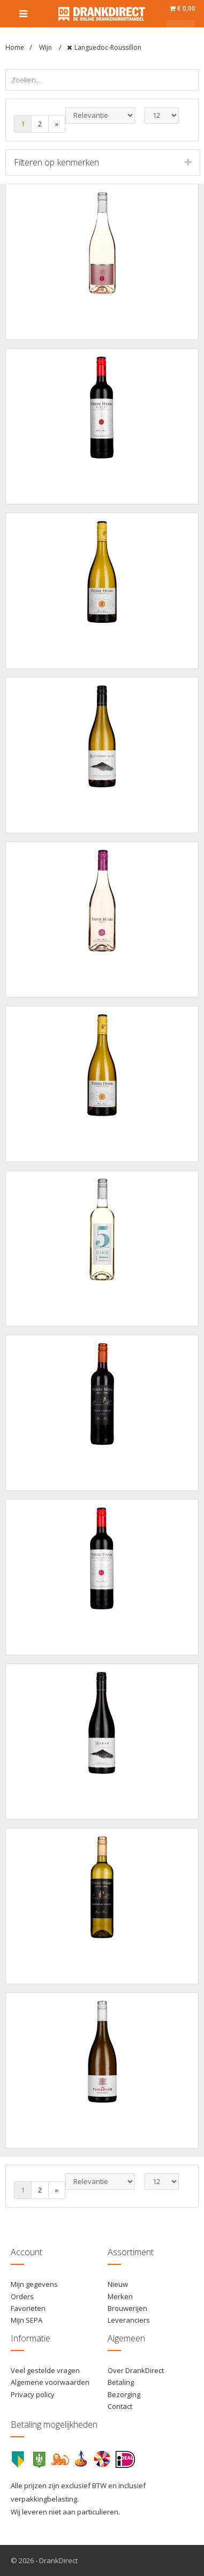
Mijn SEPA (26, 2320)
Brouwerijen (127, 2308)
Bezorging (124, 2394)
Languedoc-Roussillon (107, 47)
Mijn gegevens (34, 2284)
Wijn (46, 47)
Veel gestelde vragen (45, 2370)
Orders (22, 2296)
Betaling (121, 2382)
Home (14, 47)
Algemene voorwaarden (50, 2382)
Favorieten (28, 2308)
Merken (120, 2296)
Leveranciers (129, 2320)
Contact (120, 2406)
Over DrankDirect (136, 2370)
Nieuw (118, 2284)
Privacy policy (33, 2394)
